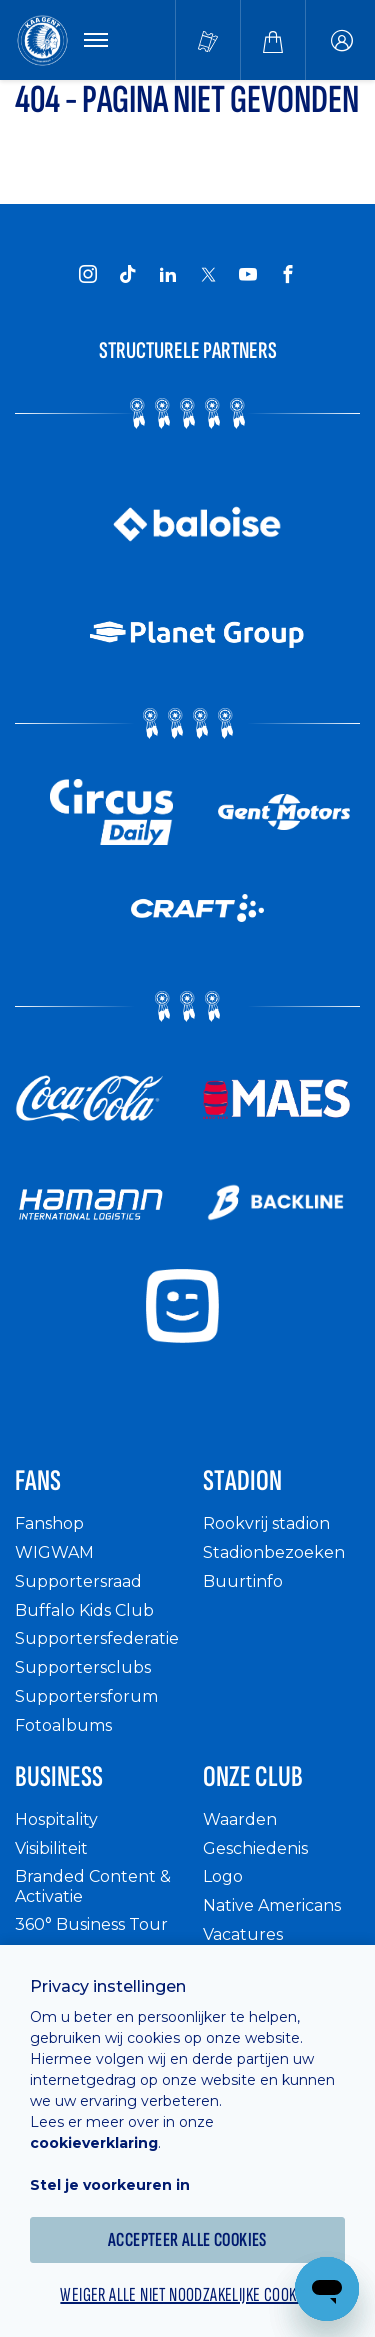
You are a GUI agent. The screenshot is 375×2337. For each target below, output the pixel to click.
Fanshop (49, 1523)
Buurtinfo (243, 1581)
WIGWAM (54, 1552)
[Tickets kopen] (208, 40)
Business (59, 1777)
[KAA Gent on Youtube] (248, 274)
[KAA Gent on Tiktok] (128, 274)
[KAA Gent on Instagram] (88, 274)
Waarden (240, 1819)
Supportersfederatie (97, 1638)
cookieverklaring (94, 2143)
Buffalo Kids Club (84, 1610)
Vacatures (243, 1934)
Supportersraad (78, 1581)
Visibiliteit (51, 1848)
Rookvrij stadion (266, 1523)
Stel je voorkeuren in (110, 2185)
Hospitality (56, 1819)
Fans (38, 1481)
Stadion (242, 1481)
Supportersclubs (83, 1667)
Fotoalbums (63, 1725)
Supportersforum (86, 1696)
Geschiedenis (255, 1848)
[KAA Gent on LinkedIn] (168, 274)
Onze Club (253, 1777)
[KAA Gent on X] (208, 274)
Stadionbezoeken (274, 1552)
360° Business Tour (91, 1924)
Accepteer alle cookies (187, 2240)
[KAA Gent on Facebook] (288, 274)
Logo (223, 1876)
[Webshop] (273, 40)
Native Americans (272, 1905)
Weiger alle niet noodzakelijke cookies (187, 2295)
